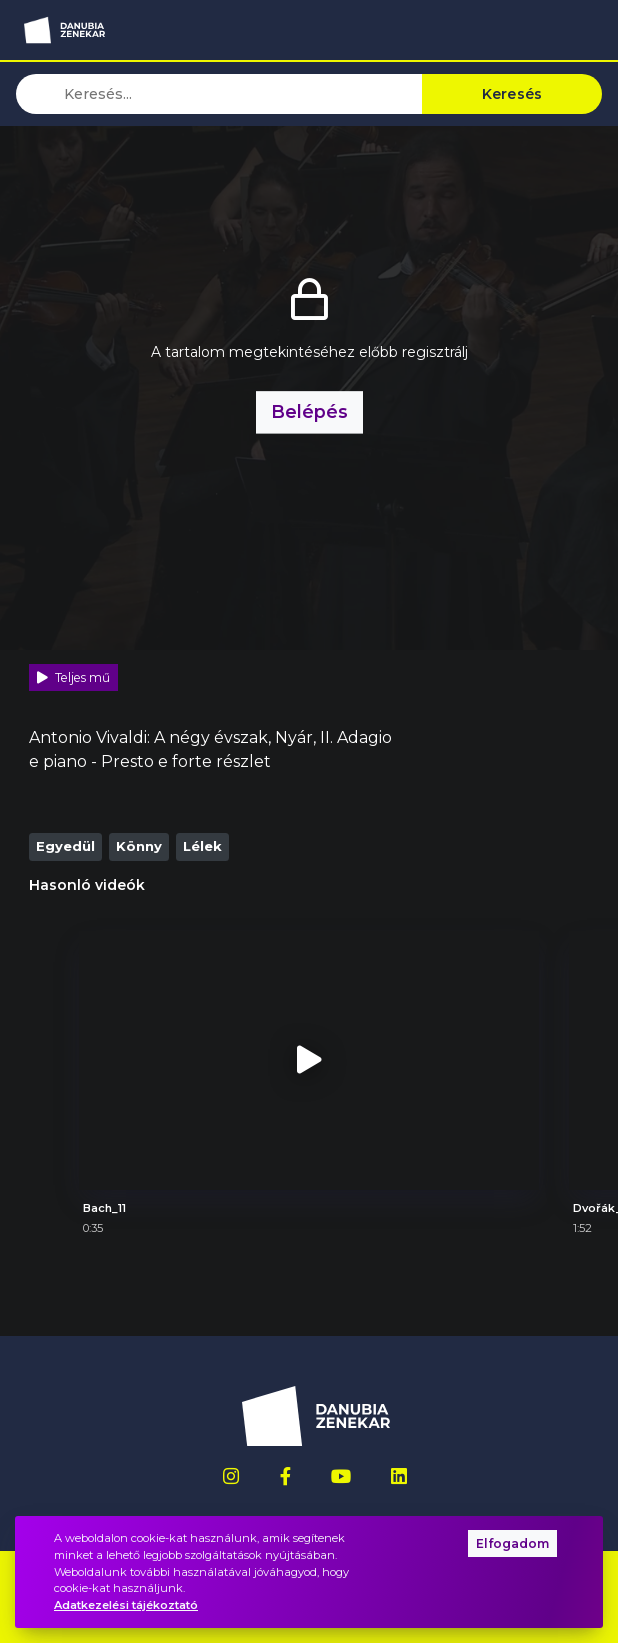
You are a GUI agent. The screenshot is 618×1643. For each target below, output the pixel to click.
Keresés (512, 94)
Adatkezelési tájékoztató (126, 1605)
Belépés (309, 411)
